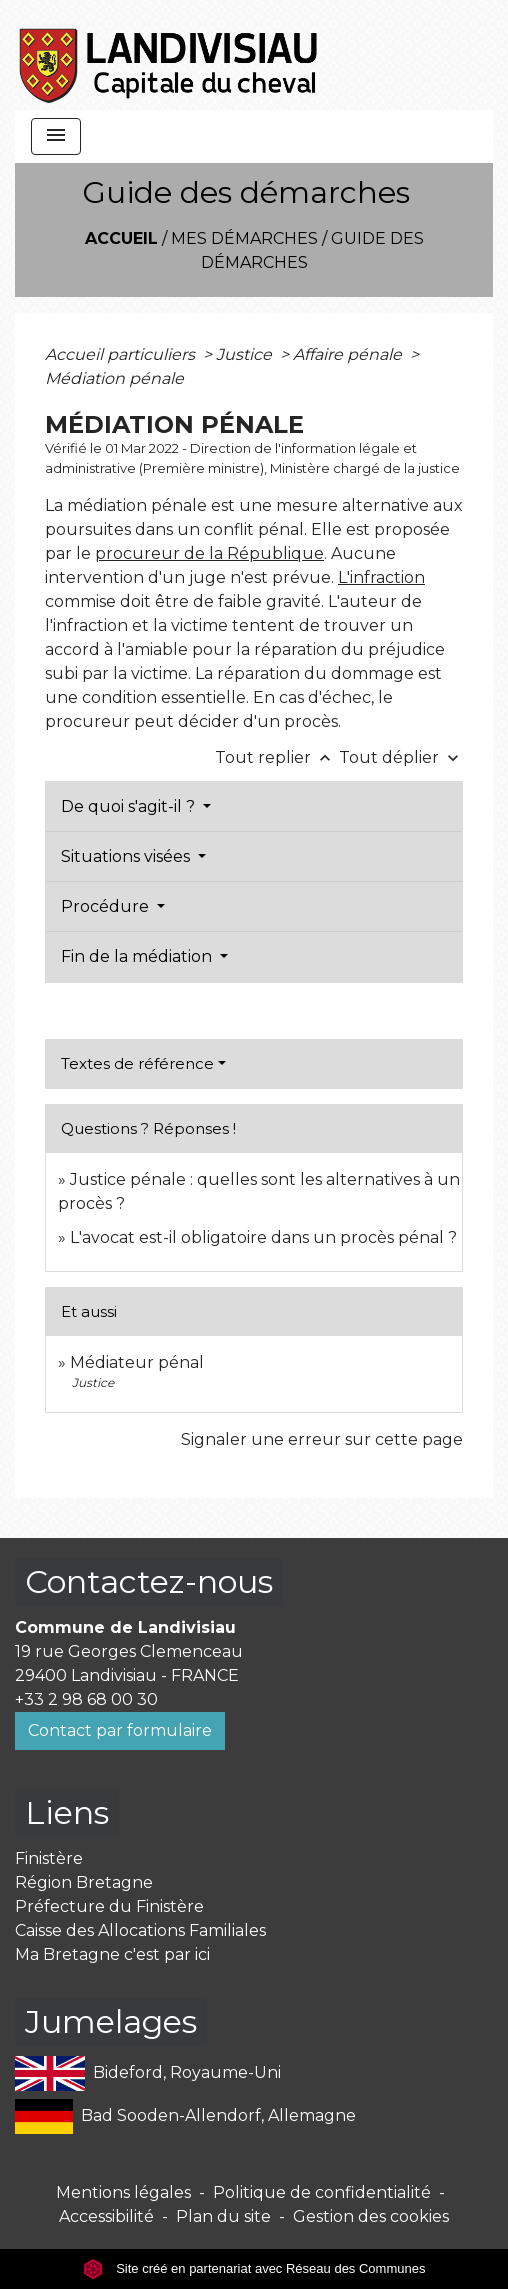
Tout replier (277, 757)
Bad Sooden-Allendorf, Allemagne (185, 2116)
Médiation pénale (114, 378)
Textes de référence (137, 1063)
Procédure (107, 906)
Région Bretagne (84, 1882)
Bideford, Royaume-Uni (148, 2073)
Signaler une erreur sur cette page (322, 1439)
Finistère (49, 1858)
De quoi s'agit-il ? (130, 806)
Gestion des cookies (371, 2216)
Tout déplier (401, 757)
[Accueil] (169, 55)
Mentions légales (123, 2192)
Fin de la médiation (138, 956)
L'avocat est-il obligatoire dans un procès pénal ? (263, 1237)
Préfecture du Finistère (109, 1906)
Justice (246, 354)
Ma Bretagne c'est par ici (112, 1954)
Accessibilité (106, 2216)
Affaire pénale (349, 354)
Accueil (121, 238)
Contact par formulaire (120, 1730)
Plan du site (223, 2216)
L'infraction (381, 577)
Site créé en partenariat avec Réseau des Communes (254, 2268)
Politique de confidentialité (322, 2192)
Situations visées (127, 856)
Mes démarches (244, 238)
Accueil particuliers (122, 354)
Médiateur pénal (137, 1362)
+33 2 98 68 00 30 (86, 1699)
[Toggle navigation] (56, 136)
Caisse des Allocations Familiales (140, 1930)
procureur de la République (209, 553)
